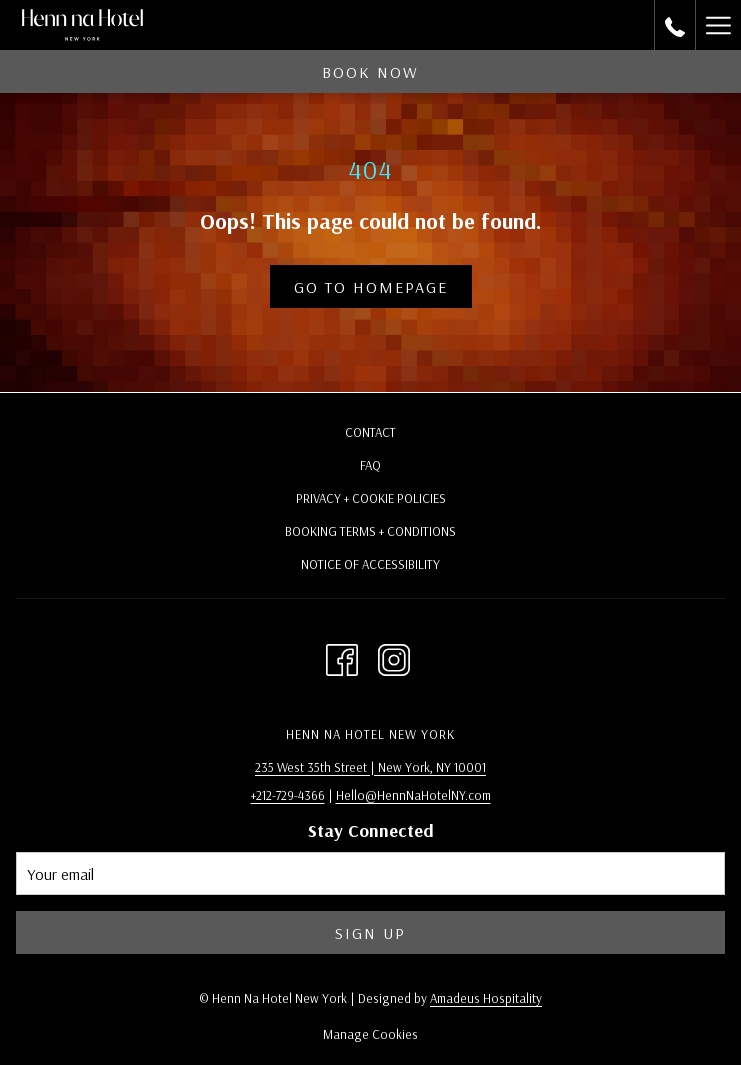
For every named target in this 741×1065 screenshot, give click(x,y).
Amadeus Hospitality (486, 998)
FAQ (370, 465)
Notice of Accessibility (370, 564)
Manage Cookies (370, 1034)
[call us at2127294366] (675, 24)
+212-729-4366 (288, 795)
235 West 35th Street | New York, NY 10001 (370, 767)
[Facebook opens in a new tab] (342, 656)
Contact (370, 432)
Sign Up (370, 933)
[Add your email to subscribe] (370, 873)
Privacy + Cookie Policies (371, 498)
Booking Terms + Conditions (370, 531)
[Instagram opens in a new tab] (394, 656)
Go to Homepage (371, 287)
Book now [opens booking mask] (370, 72)
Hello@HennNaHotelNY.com (413, 795)
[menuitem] (370, 434)
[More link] (718, 25)
